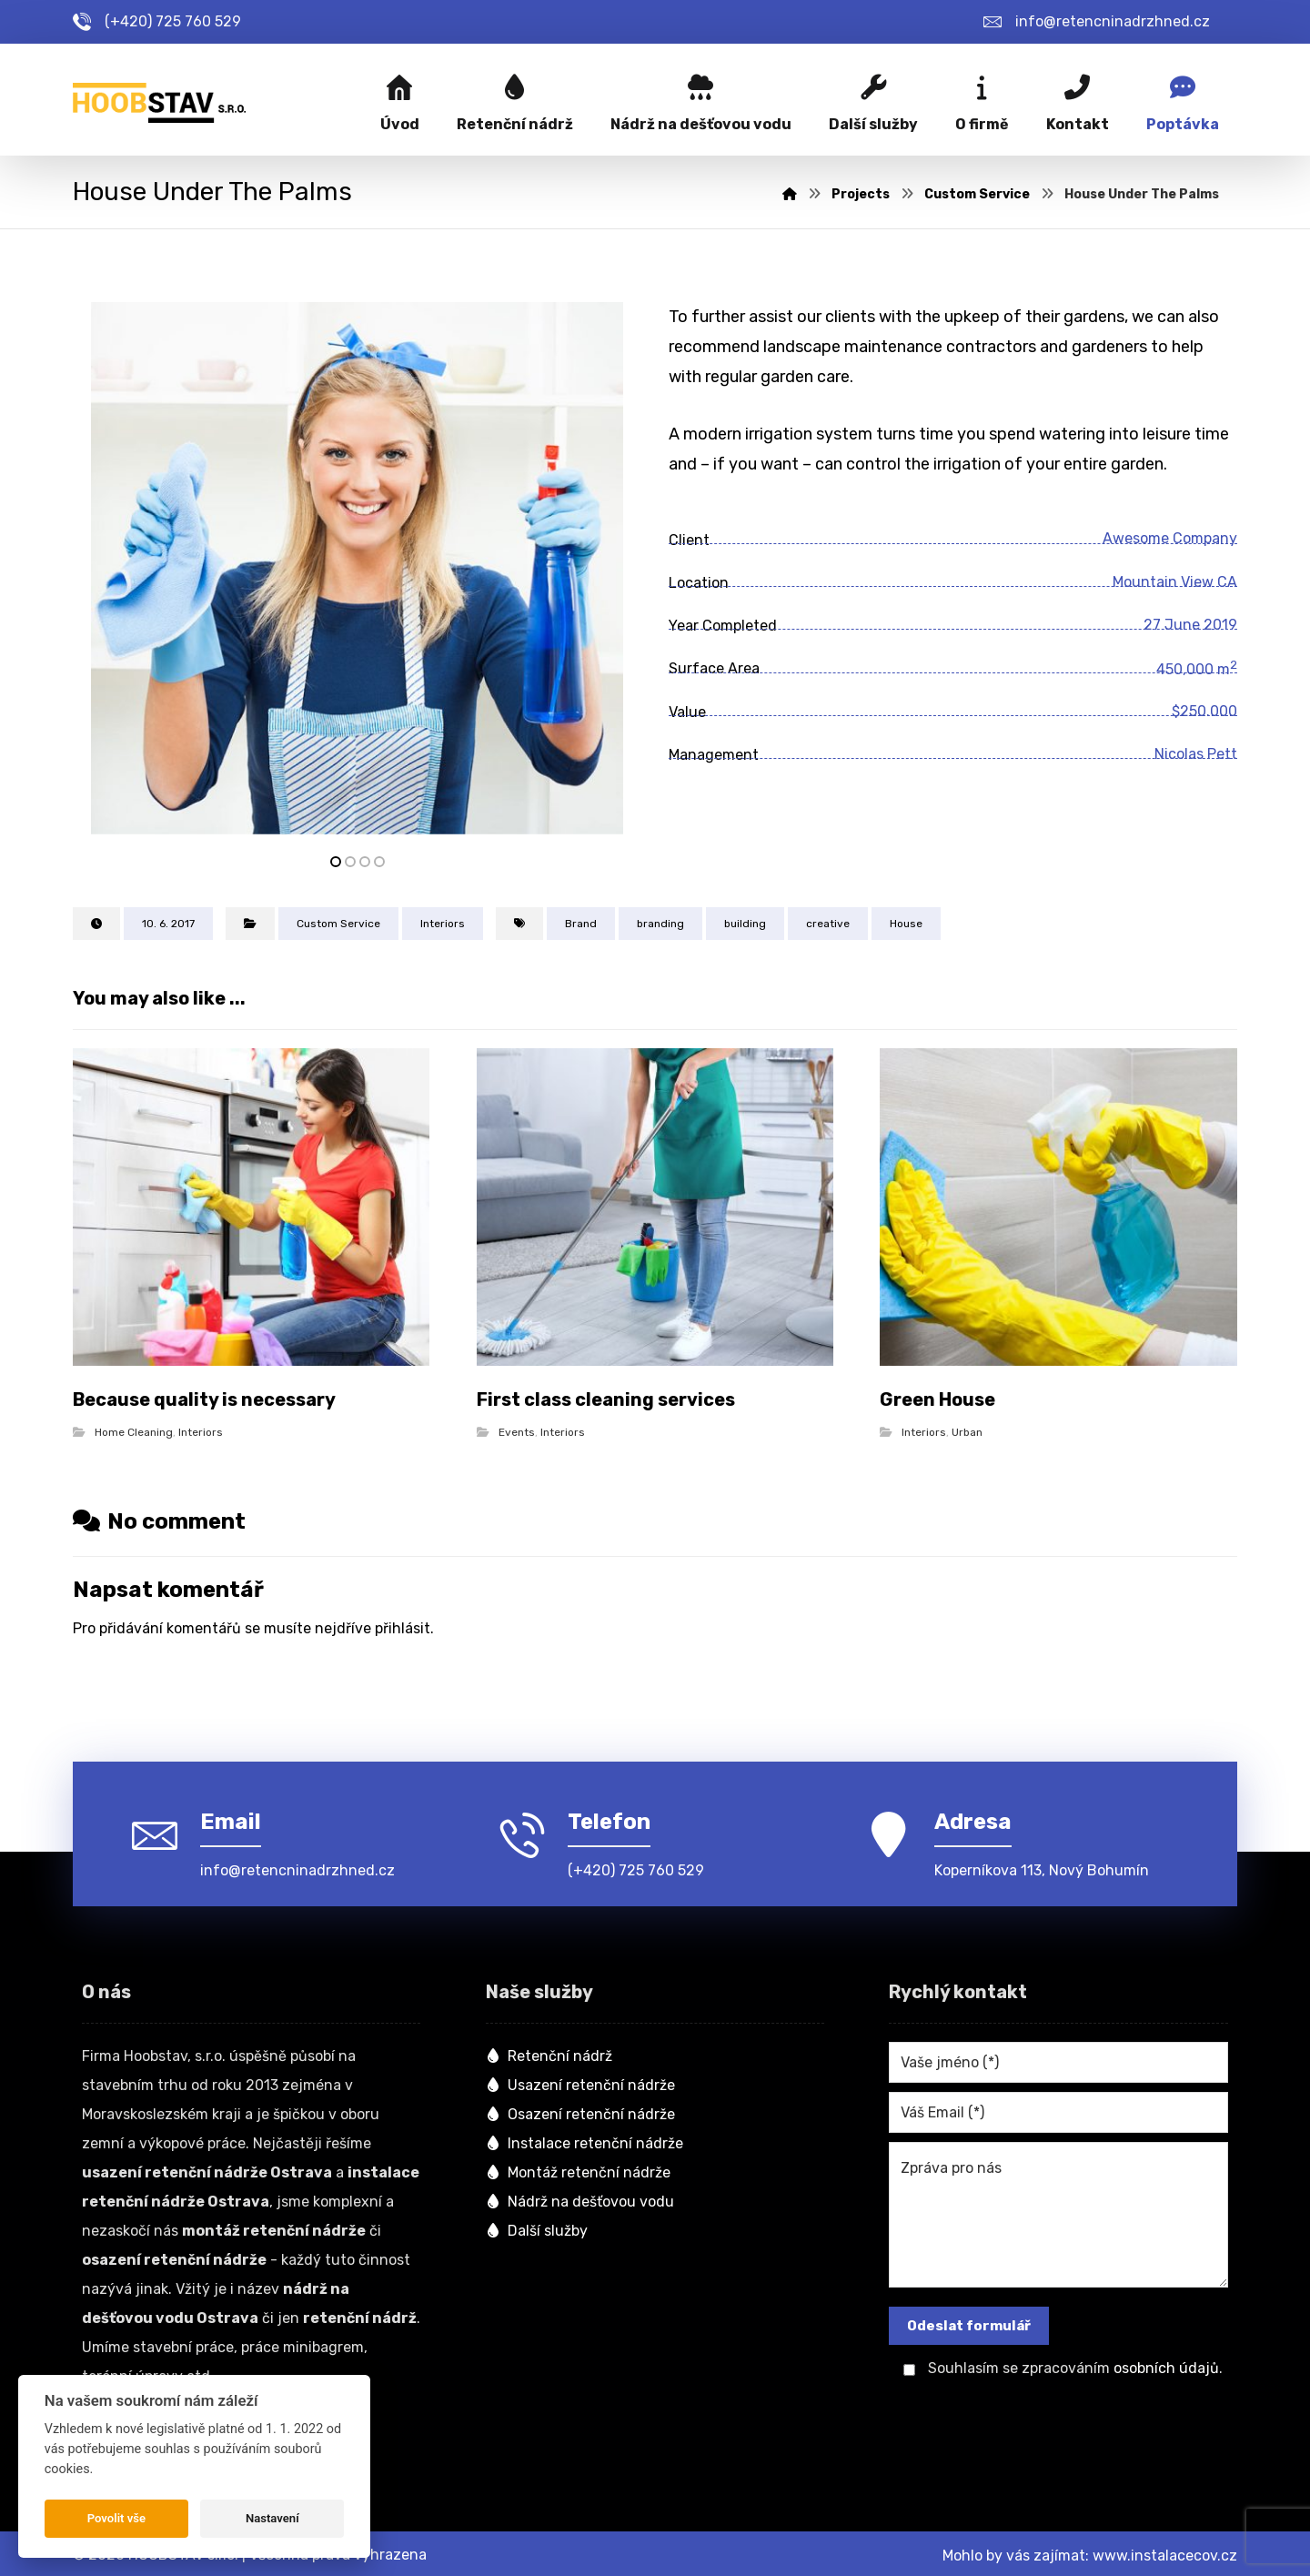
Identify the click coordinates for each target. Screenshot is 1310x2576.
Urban (967, 1432)
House (906, 926)
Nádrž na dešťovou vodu (580, 2198)
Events (517, 1432)
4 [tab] (379, 863)
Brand (581, 926)
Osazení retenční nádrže (580, 2111)
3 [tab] (364, 863)
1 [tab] (335, 863)
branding (660, 926)
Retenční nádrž (549, 2053)
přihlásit (402, 1628)
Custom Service (338, 926)
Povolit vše (116, 2518)
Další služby (537, 2228)
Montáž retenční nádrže (578, 2169)
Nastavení (272, 2518)
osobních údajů (1166, 2366)
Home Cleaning (134, 1432)
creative (828, 926)
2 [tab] (350, 863)
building (745, 926)
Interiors (442, 926)
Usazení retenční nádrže (580, 2082)
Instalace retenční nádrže (584, 2140)
